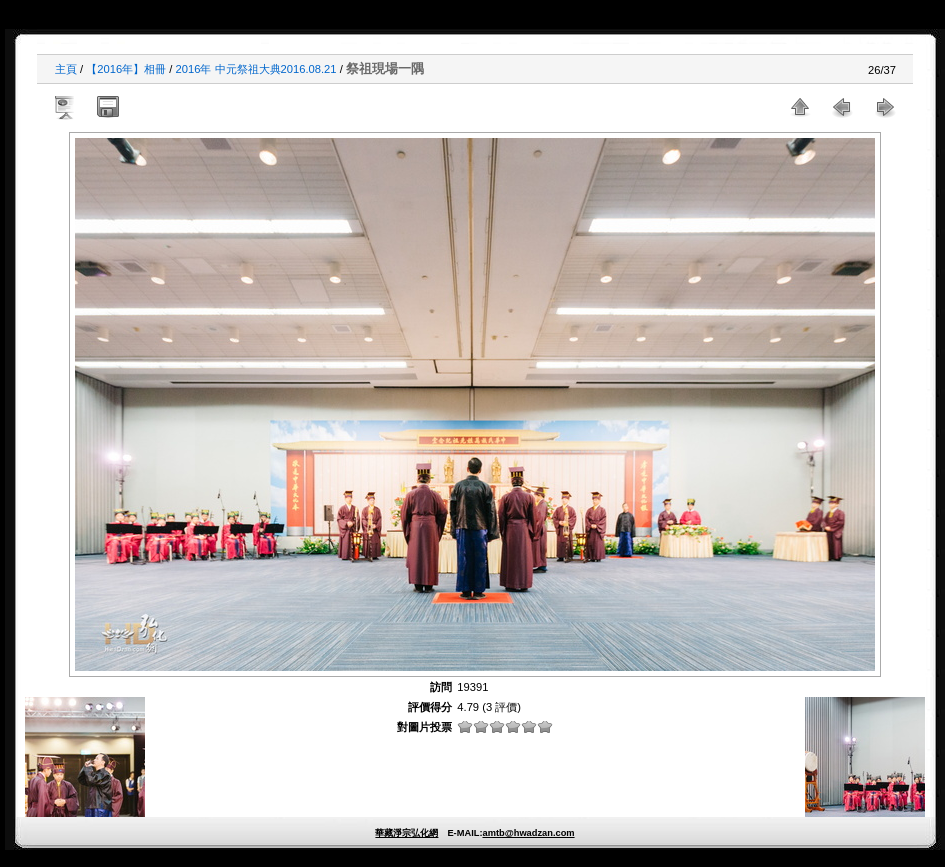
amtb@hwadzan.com (528, 833)
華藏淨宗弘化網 (406, 833)
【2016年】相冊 (126, 69)
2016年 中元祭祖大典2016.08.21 (256, 69)
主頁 (66, 69)
